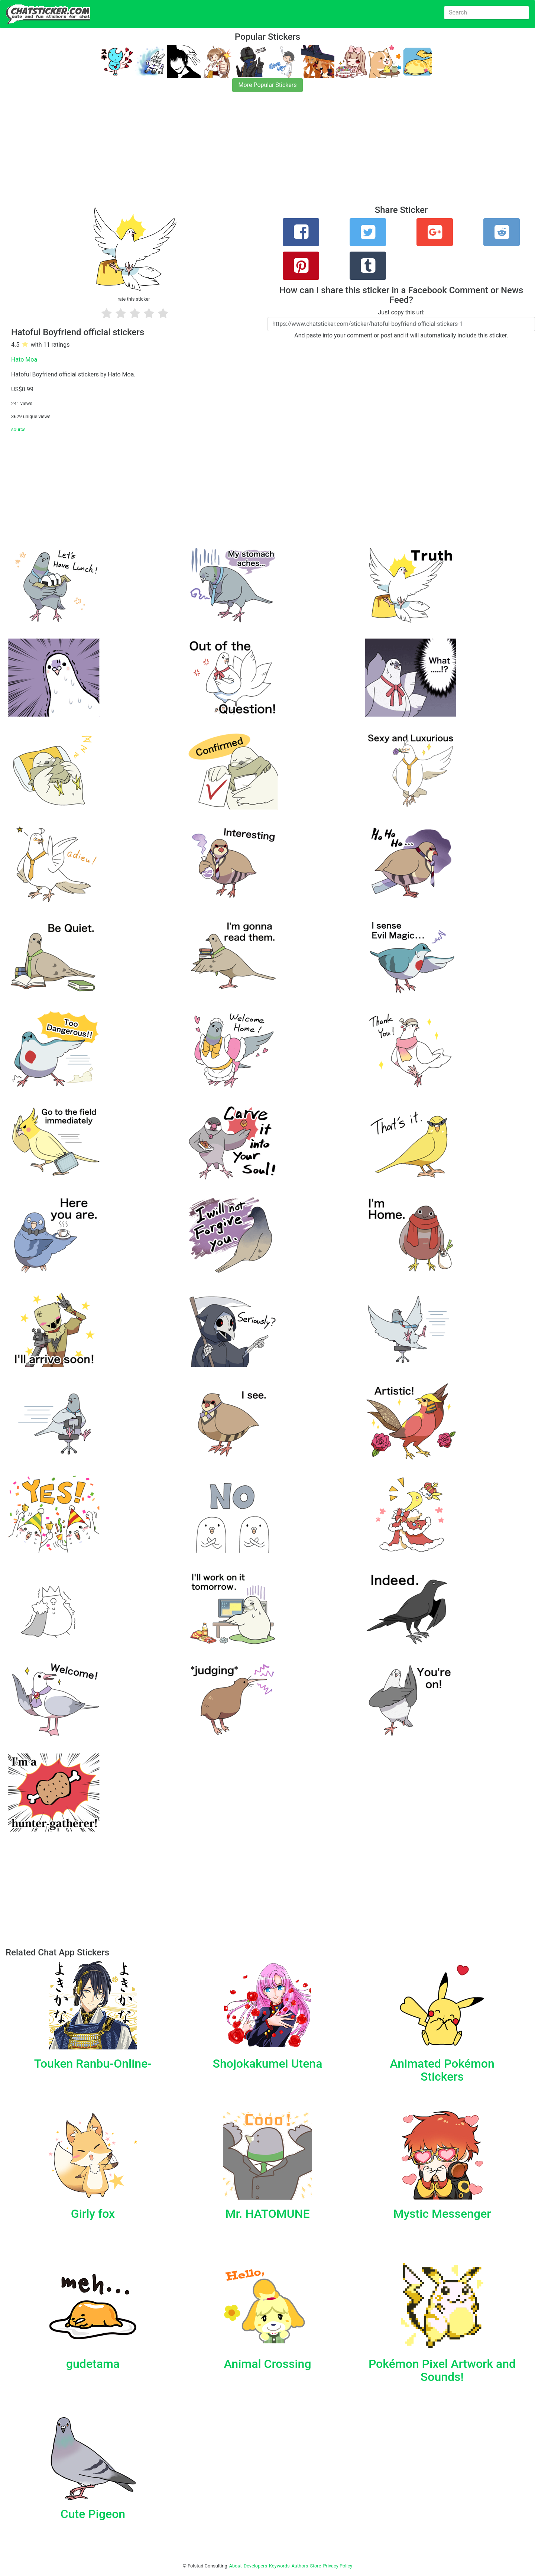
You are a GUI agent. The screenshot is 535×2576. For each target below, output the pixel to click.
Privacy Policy (337, 2566)
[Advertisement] (223, 153)
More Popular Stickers (268, 84)
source (18, 429)
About (235, 2566)
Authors (300, 2566)
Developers (255, 2566)
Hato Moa (24, 359)
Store (315, 2566)
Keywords (279, 2566)
